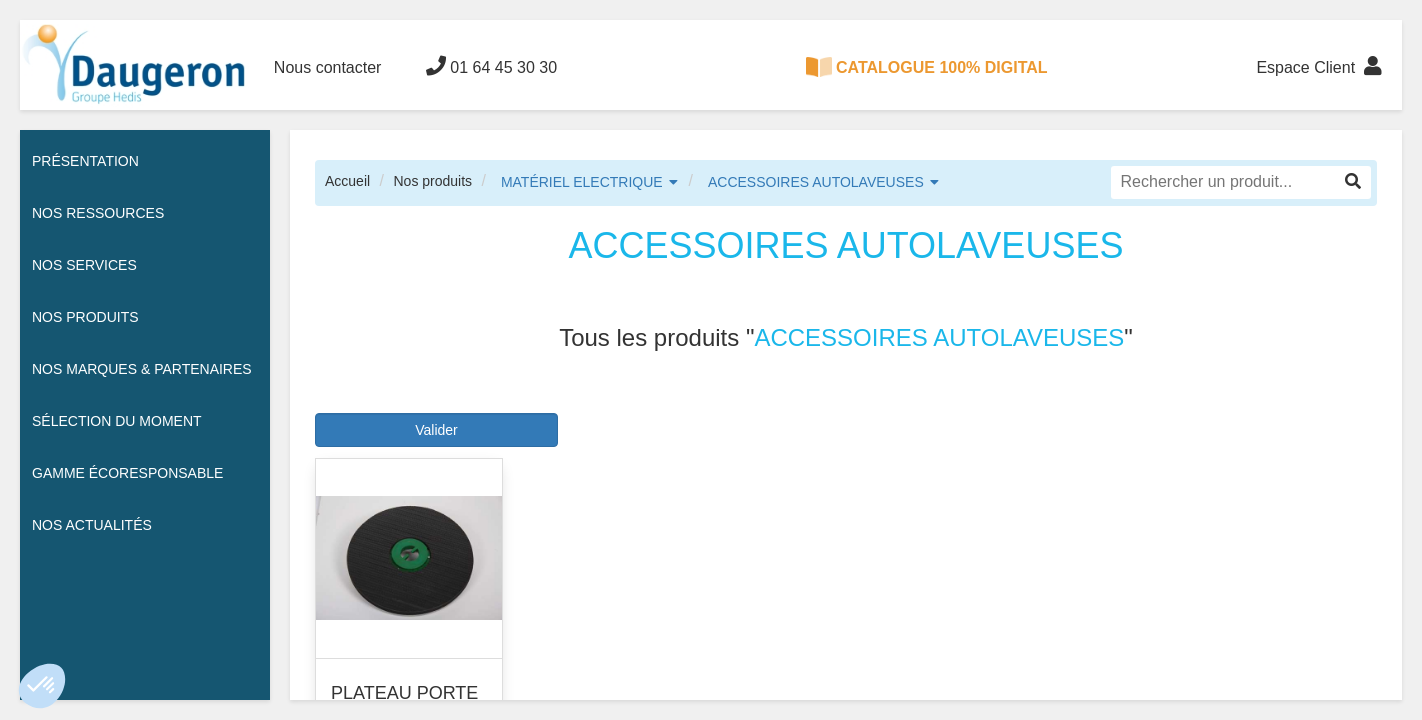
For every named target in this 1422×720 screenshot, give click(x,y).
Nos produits (432, 181)
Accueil (347, 181)
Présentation (85, 161)
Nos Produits (85, 317)
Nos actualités (92, 525)
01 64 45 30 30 (491, 66)
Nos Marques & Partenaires (142, 369)
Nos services (84, 265)
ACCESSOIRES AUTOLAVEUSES (816, 182)
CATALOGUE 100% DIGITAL (927, 67)
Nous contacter (328, 67)
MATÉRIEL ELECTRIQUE (582, 182)
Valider (436, 430)
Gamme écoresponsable (127, 473)
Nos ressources (98, 213)
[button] (42, 686)
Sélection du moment (117, 421)
